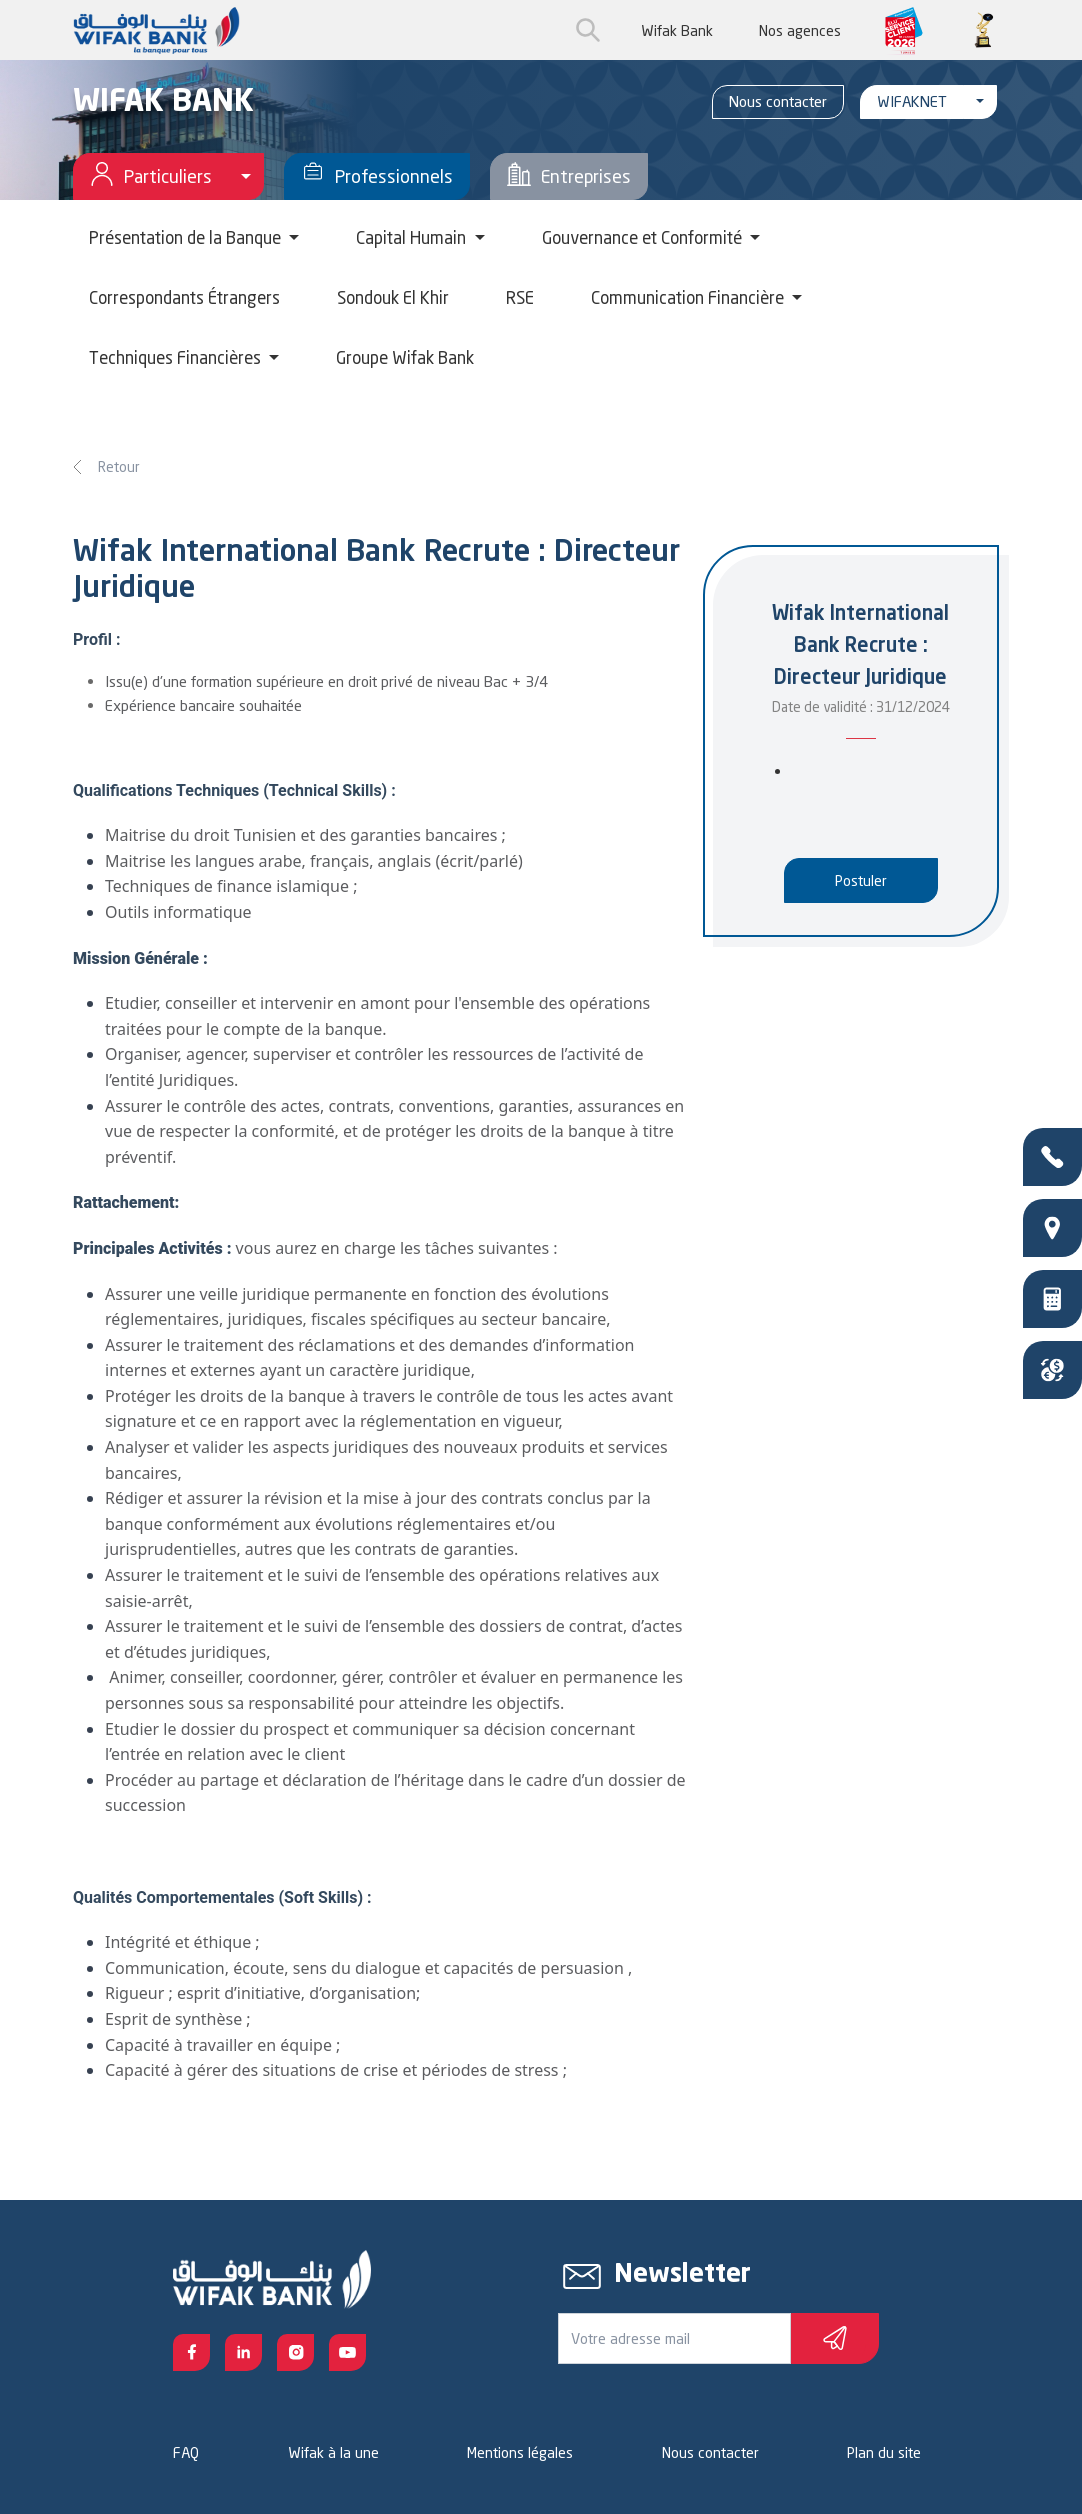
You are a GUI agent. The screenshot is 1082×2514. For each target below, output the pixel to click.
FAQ (186, 2452)
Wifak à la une (333, 2452)
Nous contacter (778, 101)
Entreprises (569, 176)
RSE (520, 297)
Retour (119, 466)
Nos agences (800, 30)
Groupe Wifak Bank (405, 357)
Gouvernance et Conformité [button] (644, 237)
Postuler (861, 880)
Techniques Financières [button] (177, 357)
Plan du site (884, 2452)
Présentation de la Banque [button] (187, 237)
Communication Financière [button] (689, 297)
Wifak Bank (677, 30)
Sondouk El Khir (393, 297)
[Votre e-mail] (674, 2338)
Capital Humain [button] (413, 237)
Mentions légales (520, 2452)
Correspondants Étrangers (184, 297)
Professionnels (377, 176)
